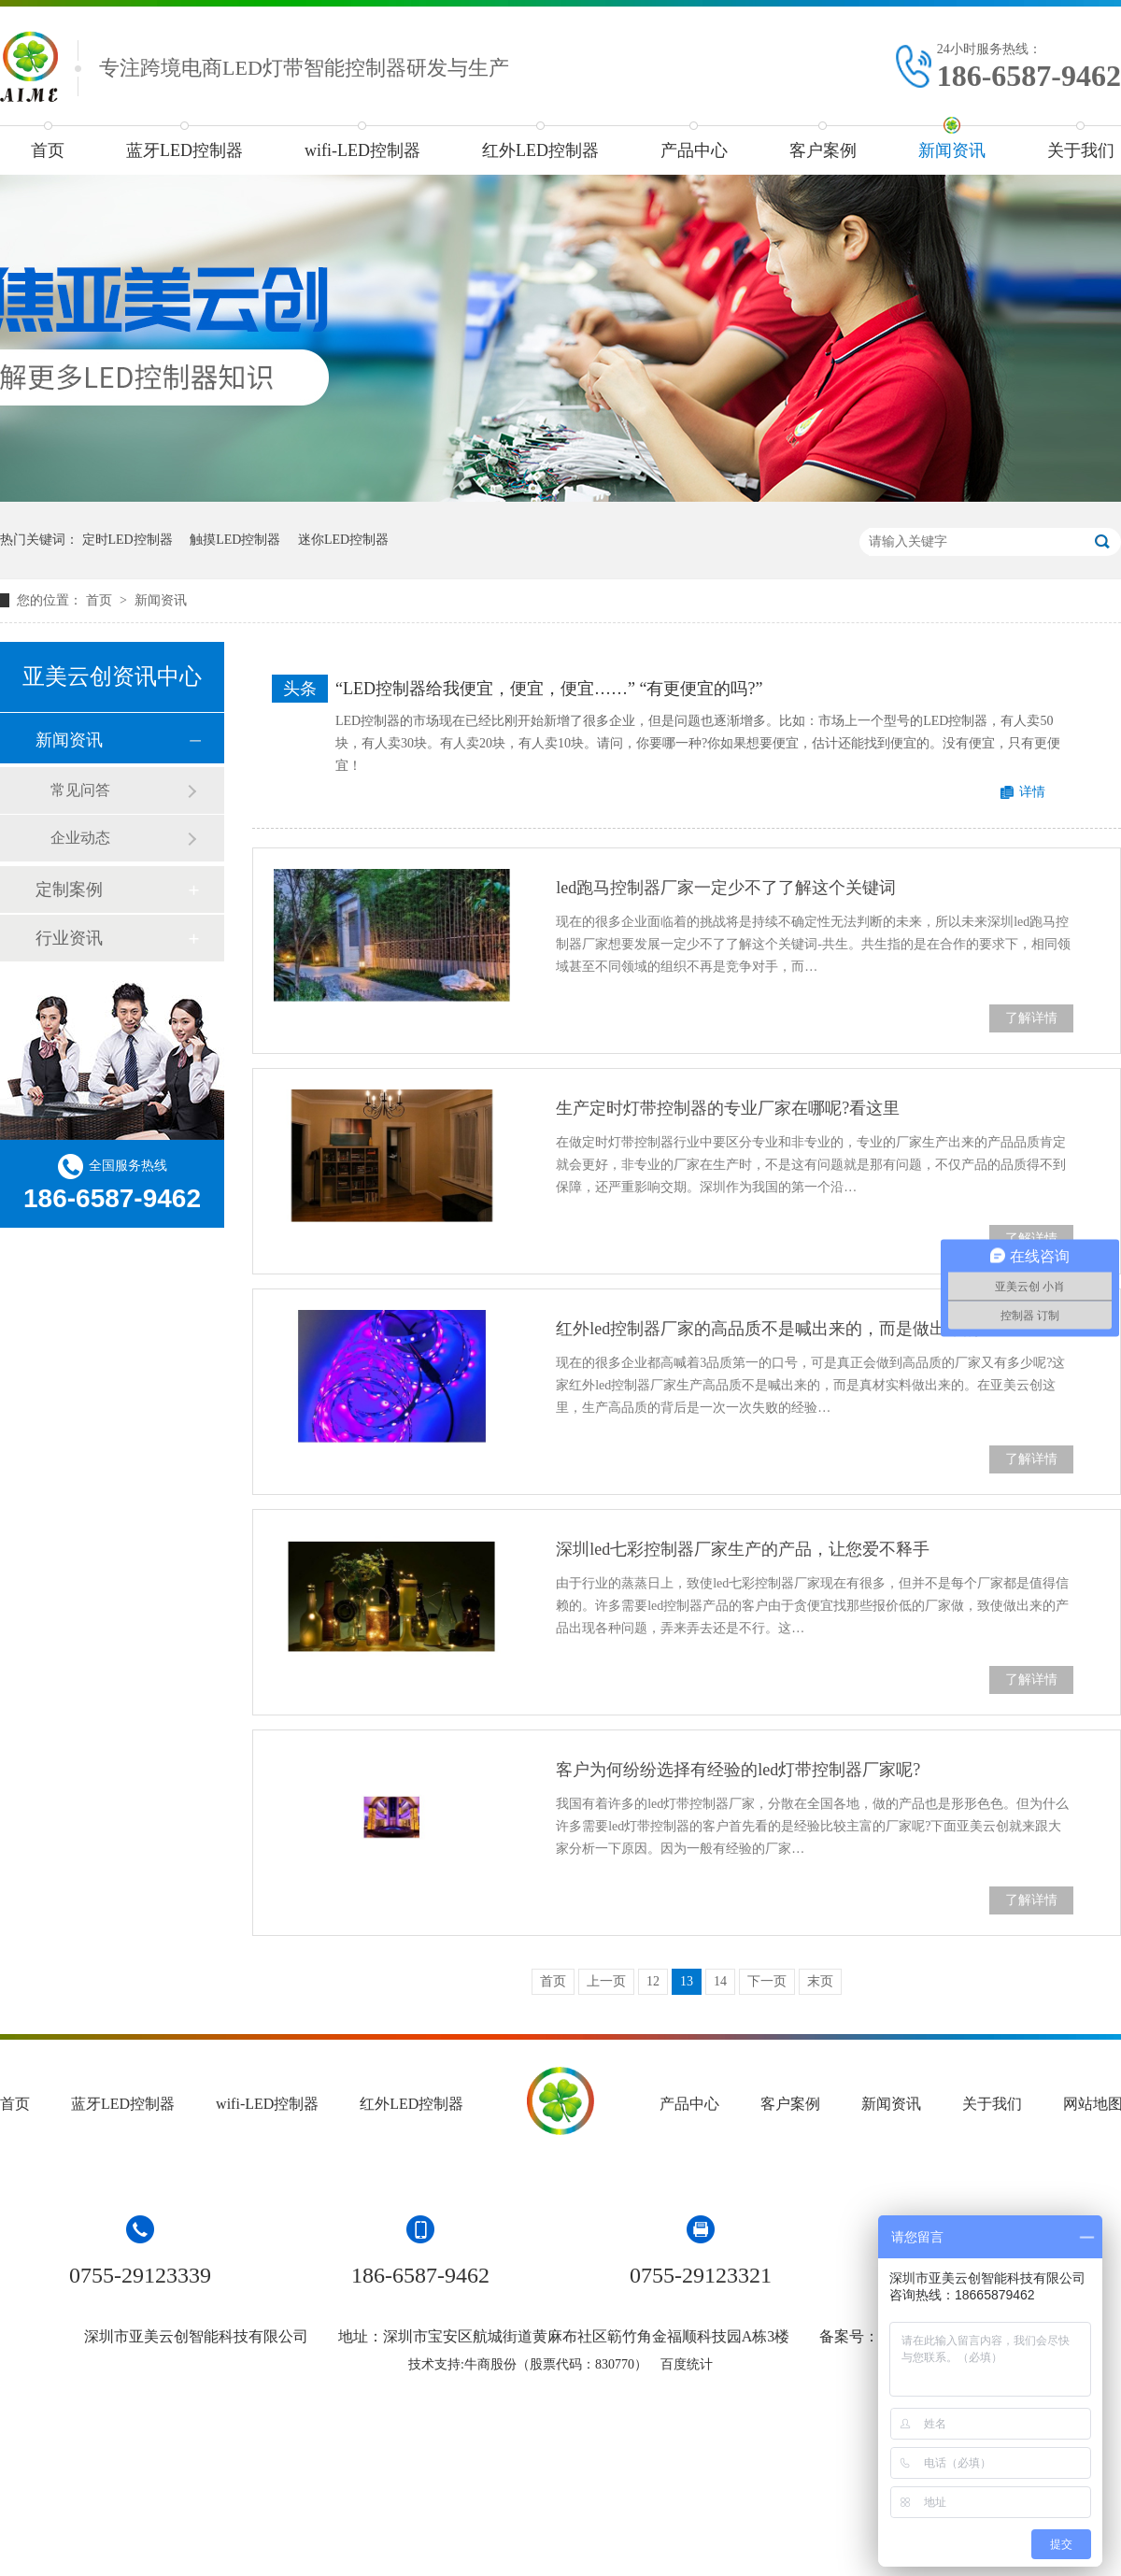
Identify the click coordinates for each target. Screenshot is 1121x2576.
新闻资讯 (952, 150)
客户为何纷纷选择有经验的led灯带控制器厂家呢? (738, 1769)
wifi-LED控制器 (362, 150)
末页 (820, 1981)
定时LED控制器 (127, 540)
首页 (47, 150)
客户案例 (823, 150)
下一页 (767, 1981)
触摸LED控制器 (235, 540)
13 (686, 1981)
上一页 (606, 1981)
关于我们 (992, 2104)
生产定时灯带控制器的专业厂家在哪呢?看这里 (728, 1108)
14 (720, 1981)
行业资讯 (69, 938)
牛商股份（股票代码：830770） (555, 2364)
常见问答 (80, 790)
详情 (1032, 792)
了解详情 (1031, 1018)
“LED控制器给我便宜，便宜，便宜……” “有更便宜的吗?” (548, 688)
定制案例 (69, 889)
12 (653, 1981)
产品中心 (694, 150)
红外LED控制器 (540, 150)
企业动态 (80, 838)
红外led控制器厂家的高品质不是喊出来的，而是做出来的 (768, 1328)
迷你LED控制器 (343, 540)
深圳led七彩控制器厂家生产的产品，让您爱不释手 (742, 1549)
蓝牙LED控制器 (184, 150)
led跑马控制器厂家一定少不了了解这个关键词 (726, 887)
